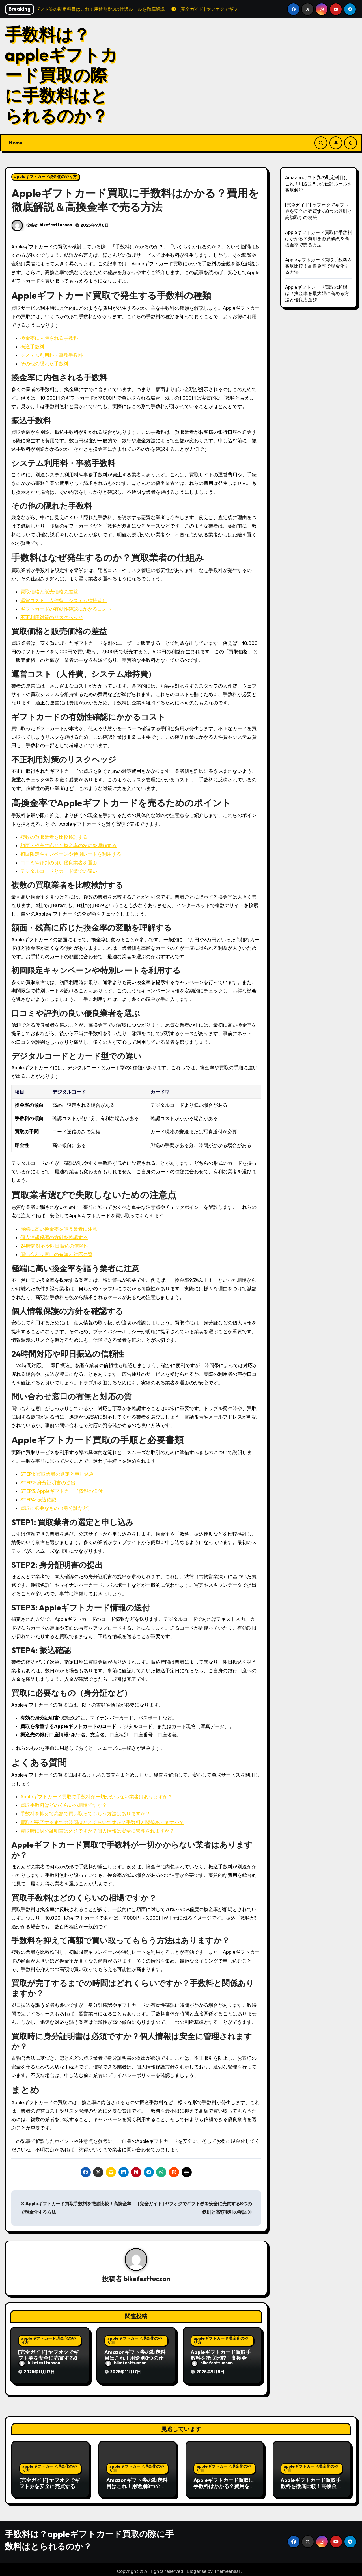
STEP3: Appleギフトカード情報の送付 (61, 1491)
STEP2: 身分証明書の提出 (48, 1483)
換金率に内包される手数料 (49, 338)
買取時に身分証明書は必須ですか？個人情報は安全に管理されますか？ (97, 1831)
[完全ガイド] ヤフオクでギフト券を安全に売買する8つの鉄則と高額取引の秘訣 (48, 2358)
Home (16, 143)
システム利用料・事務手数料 (51, 355)
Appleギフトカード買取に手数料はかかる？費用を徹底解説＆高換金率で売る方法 (318, 239)
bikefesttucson (56, 225)
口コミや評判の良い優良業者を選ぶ (58, 863)
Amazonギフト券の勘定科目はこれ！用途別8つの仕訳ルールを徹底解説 (134, 2358)
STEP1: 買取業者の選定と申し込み (57, 1474)
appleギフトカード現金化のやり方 (45, 176)
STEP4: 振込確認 (38, 1499)
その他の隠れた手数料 (44, 364)
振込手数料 (32, 347)
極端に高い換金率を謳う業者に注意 (58, 1229)
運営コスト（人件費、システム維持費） (63, 600)
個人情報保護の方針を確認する (54, 1237)
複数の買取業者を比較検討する (54, 837)
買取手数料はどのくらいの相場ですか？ (63, 1805)
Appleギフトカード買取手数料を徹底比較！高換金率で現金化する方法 (221, 2358)
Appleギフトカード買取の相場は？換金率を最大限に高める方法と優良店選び (317, 293)
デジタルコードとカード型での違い (58, 871)
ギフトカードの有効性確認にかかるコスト (66, 609)
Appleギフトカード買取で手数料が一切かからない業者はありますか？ (96, 1796)
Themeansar (227, 2567)
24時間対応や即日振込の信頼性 (54, 1246)
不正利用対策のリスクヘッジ (51, 617)
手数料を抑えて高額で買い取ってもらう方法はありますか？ (85, 1813)
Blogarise (196, 2567)
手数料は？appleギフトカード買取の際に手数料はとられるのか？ (61, 74)
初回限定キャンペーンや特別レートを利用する (70, 854)
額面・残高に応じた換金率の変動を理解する (68, 845)
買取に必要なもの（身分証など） (56, 1508)
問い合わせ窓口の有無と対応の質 (56, 1254)
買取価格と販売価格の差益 (49, 592)
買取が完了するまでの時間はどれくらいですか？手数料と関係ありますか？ (102, 1822)
